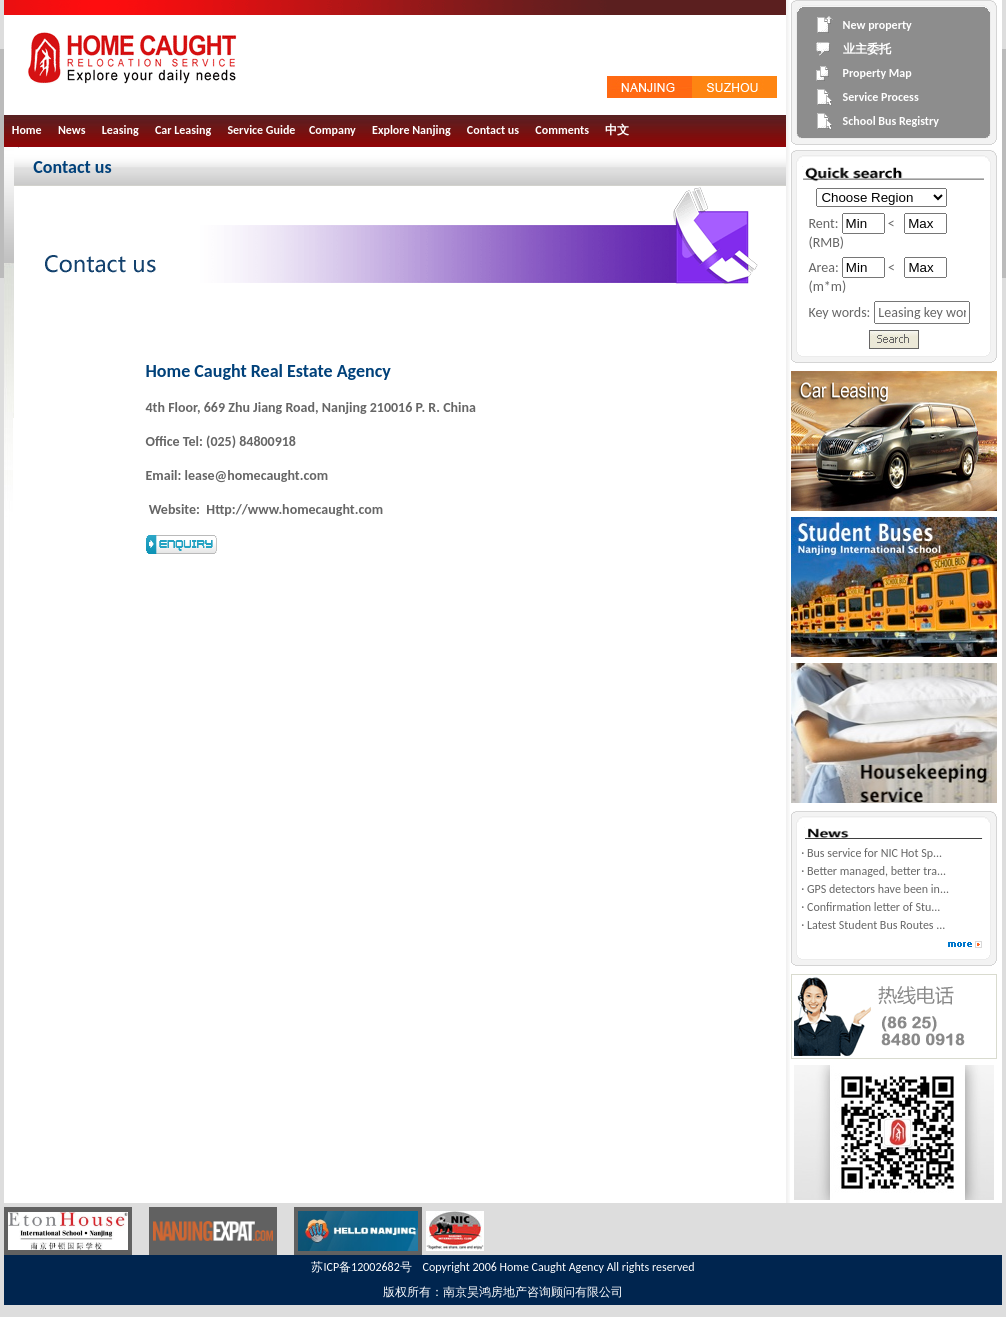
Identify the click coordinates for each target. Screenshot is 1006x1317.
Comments (562, 130)
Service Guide (261, 130)
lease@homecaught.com (257, 475)
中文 (617, 130)
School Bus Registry (891, 121)
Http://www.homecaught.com (293, 509)
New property (877, 25)
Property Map (877, 73)
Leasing (120, 130)
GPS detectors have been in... (878, 889)
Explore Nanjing (411, 130)
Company (332, 130)
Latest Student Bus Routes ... (876, 925)
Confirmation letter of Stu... (873, 907)
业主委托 (867, 49)
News (72, 130)
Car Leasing (183, 130)
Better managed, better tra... (876, 871)
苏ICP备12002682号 (361, 1267)
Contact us (493, 130)
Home (27, 130)
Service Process (881, 97)
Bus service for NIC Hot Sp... (874, 853)
